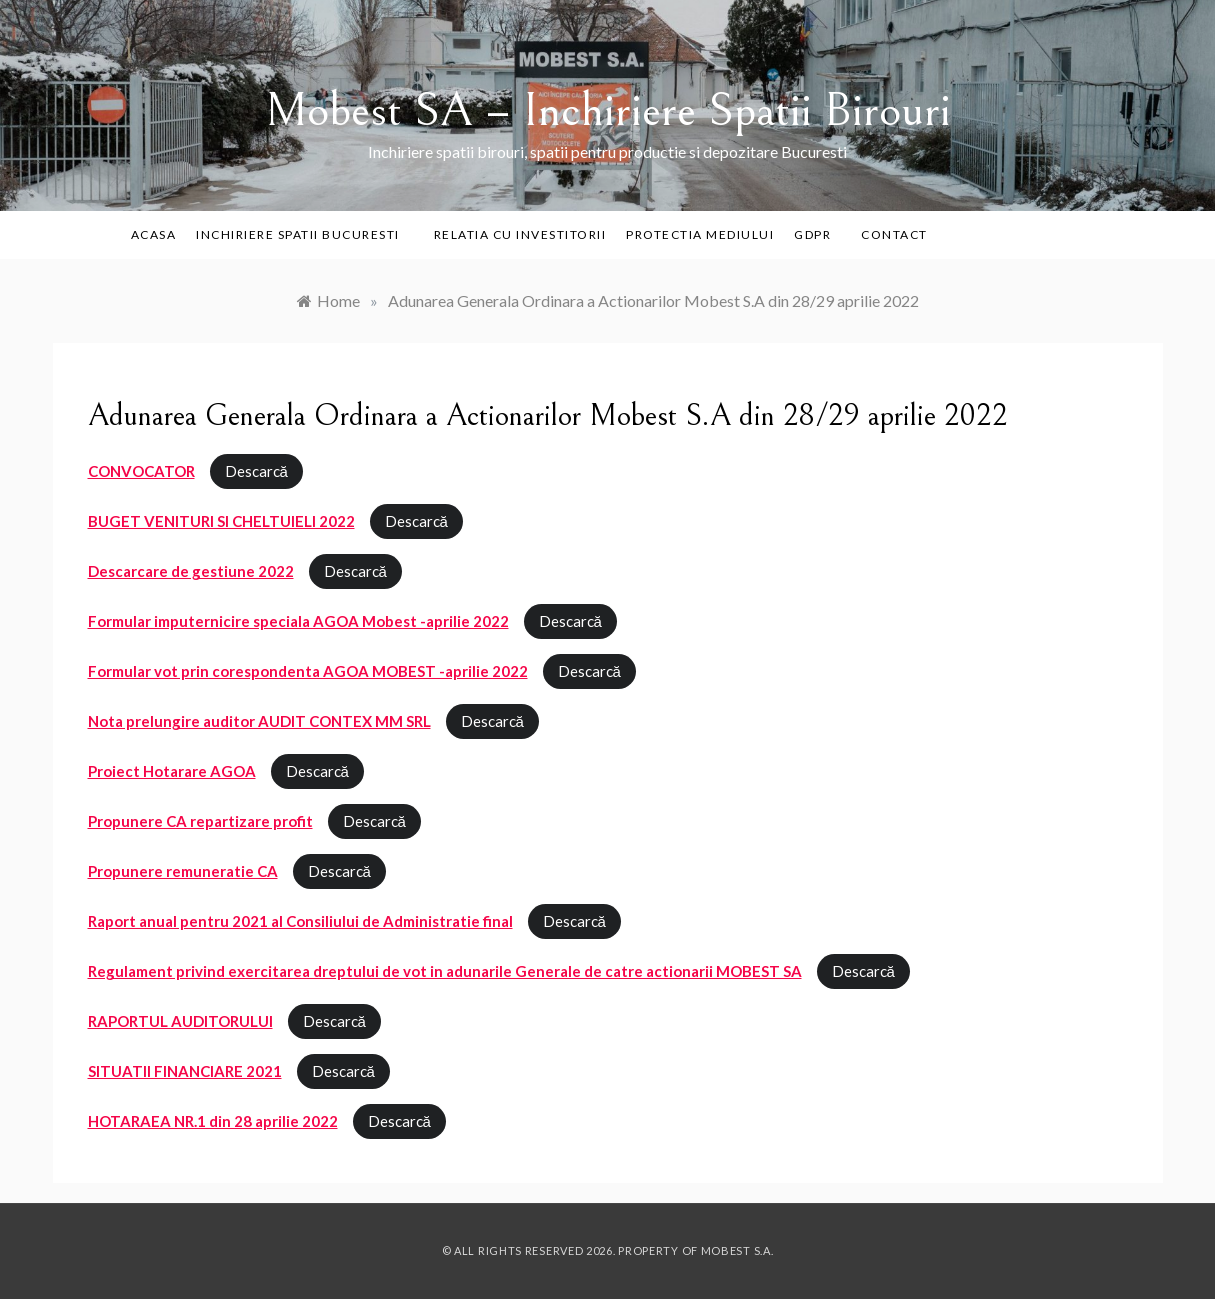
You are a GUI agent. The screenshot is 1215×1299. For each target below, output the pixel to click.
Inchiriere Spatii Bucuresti (305, 234)
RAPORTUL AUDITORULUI (180, 1021)
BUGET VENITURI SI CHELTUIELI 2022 (221, 521)
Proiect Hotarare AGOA (172, 771)
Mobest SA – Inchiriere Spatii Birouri (608, 110)
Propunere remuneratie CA (183, 871)
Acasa (154, 234)
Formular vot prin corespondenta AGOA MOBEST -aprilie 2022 (308, 671)
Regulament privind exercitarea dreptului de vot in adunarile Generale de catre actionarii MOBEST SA (445, 971)
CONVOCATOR (141, 471)
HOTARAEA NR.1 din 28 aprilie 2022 (213, 1121)
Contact (894, 234)
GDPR (812, 234)
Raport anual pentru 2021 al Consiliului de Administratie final (300, 921)
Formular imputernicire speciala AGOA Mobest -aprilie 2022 (298, 621)
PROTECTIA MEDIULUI (700, 234)
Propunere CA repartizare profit (200, 821)
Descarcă (256, 471)
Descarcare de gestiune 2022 (191, 571)
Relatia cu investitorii (520, 234)
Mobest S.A (736, 1250)
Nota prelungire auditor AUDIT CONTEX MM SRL (259, 721)
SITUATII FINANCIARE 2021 (185, 1071)
